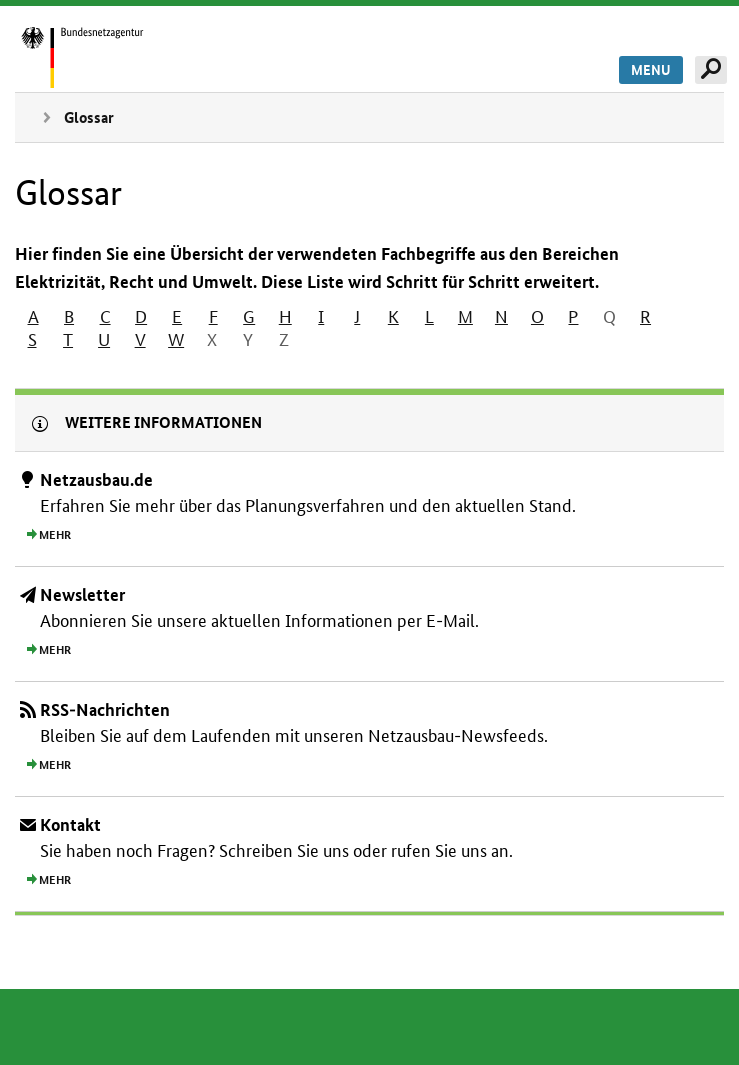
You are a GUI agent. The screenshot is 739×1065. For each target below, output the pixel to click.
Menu (651, 70)
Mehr (55, 535)
